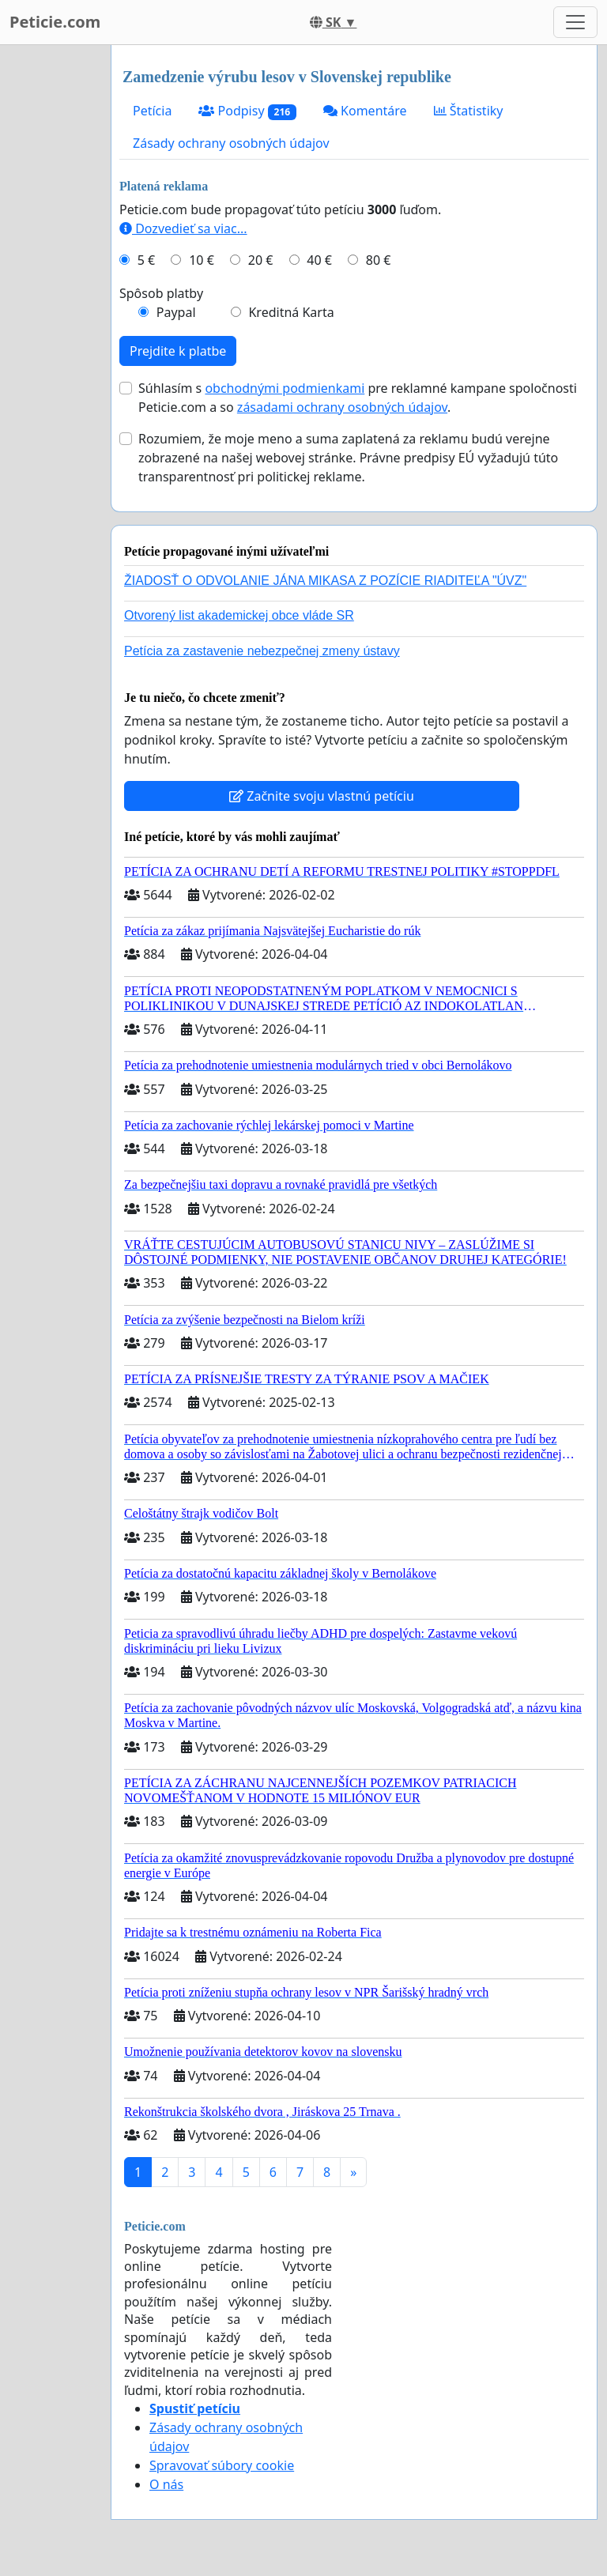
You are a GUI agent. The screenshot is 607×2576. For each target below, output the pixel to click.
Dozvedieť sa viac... (183, 228)
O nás (166, 2484)
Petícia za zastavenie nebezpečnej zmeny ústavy (262, 651)
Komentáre (365, 110)
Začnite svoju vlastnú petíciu (321, 796)
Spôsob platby (161, 293)
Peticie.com (54, 21)
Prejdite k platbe (178, 351)
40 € (319, 260)
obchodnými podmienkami (284, 388)
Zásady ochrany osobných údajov (231, 143)
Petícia (152, 110)
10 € (201, 260)
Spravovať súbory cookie (221, 2465)
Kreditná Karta (291, 312)
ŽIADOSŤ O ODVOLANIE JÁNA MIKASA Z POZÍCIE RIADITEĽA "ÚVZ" (325, 580)
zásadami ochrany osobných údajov (342, 407)
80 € (378, 260)
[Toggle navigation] (575, 22)
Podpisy (247, 111)
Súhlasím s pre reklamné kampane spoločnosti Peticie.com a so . (357, 397)
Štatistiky (468, 110)
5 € (146, 260)
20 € (260, 260)
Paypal (176, 312)
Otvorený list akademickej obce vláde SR (239, 615)
